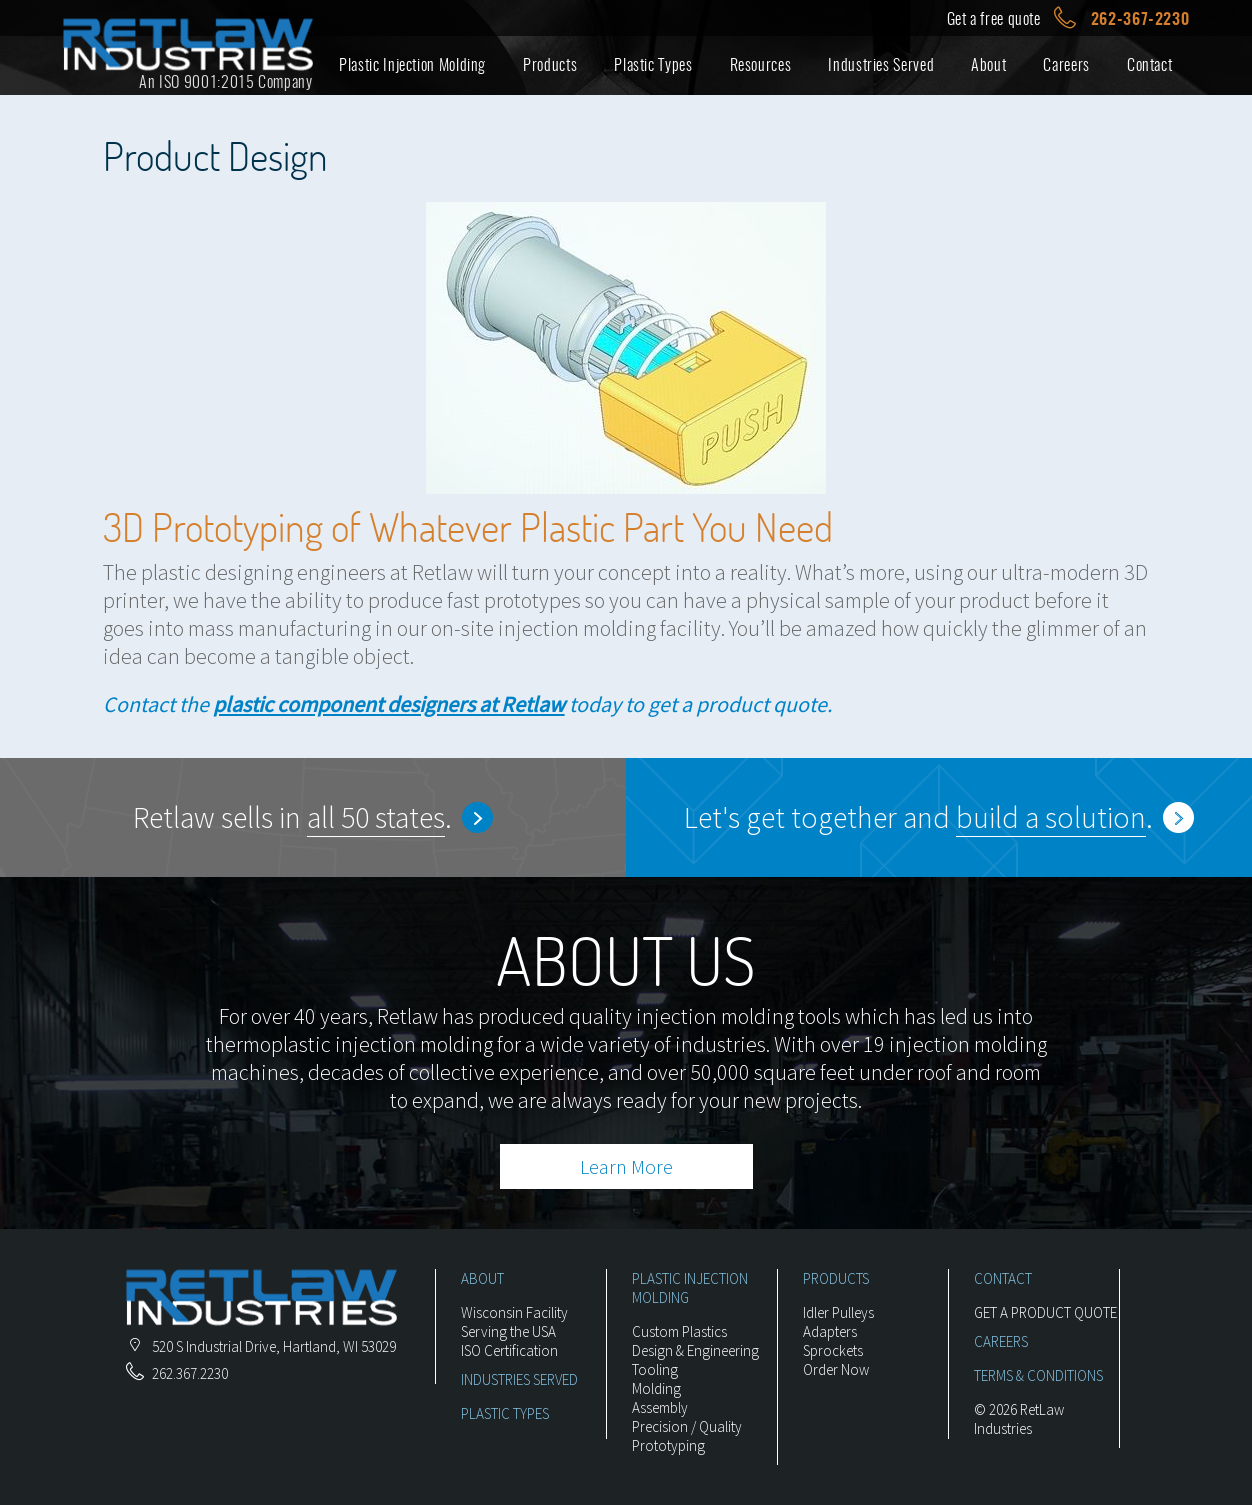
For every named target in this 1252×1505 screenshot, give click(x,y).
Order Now (836, 1369)
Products (550, 64)
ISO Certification (509, 1350)
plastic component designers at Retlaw (389, 704)
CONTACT (1003, 1278)
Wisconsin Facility (514, 1312)
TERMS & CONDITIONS (1038, 1375)
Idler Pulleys (838, 1312)
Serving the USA (508, 1331)
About (988, 64)
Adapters (830, 1331)
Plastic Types (653, 64)
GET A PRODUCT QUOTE (1045, 1312)
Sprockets (833, 1350)
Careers (1066, 64)
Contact (1149, 64)
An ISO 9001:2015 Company (225, 81)
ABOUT (482, 1278)
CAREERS (1001, 1341)
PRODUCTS (836, 1278)
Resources (761, 64)
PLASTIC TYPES (505, 1413)
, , (261, 1346)
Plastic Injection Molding (412, 64)
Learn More (626, 1166)
